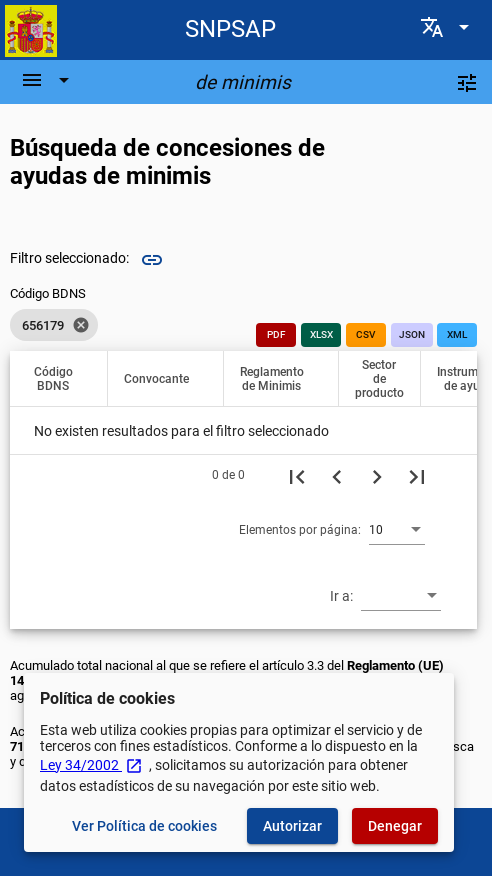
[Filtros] (467, 82)
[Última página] (417, 475)
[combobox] (397, 529)
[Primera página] (297, 475)
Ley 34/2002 (91, 765)
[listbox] (54, 325)
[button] (62, 379)
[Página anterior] (337, 475)
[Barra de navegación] (48, 80)
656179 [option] (54, 325)
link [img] (152, 260)
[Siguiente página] (377, 475)
